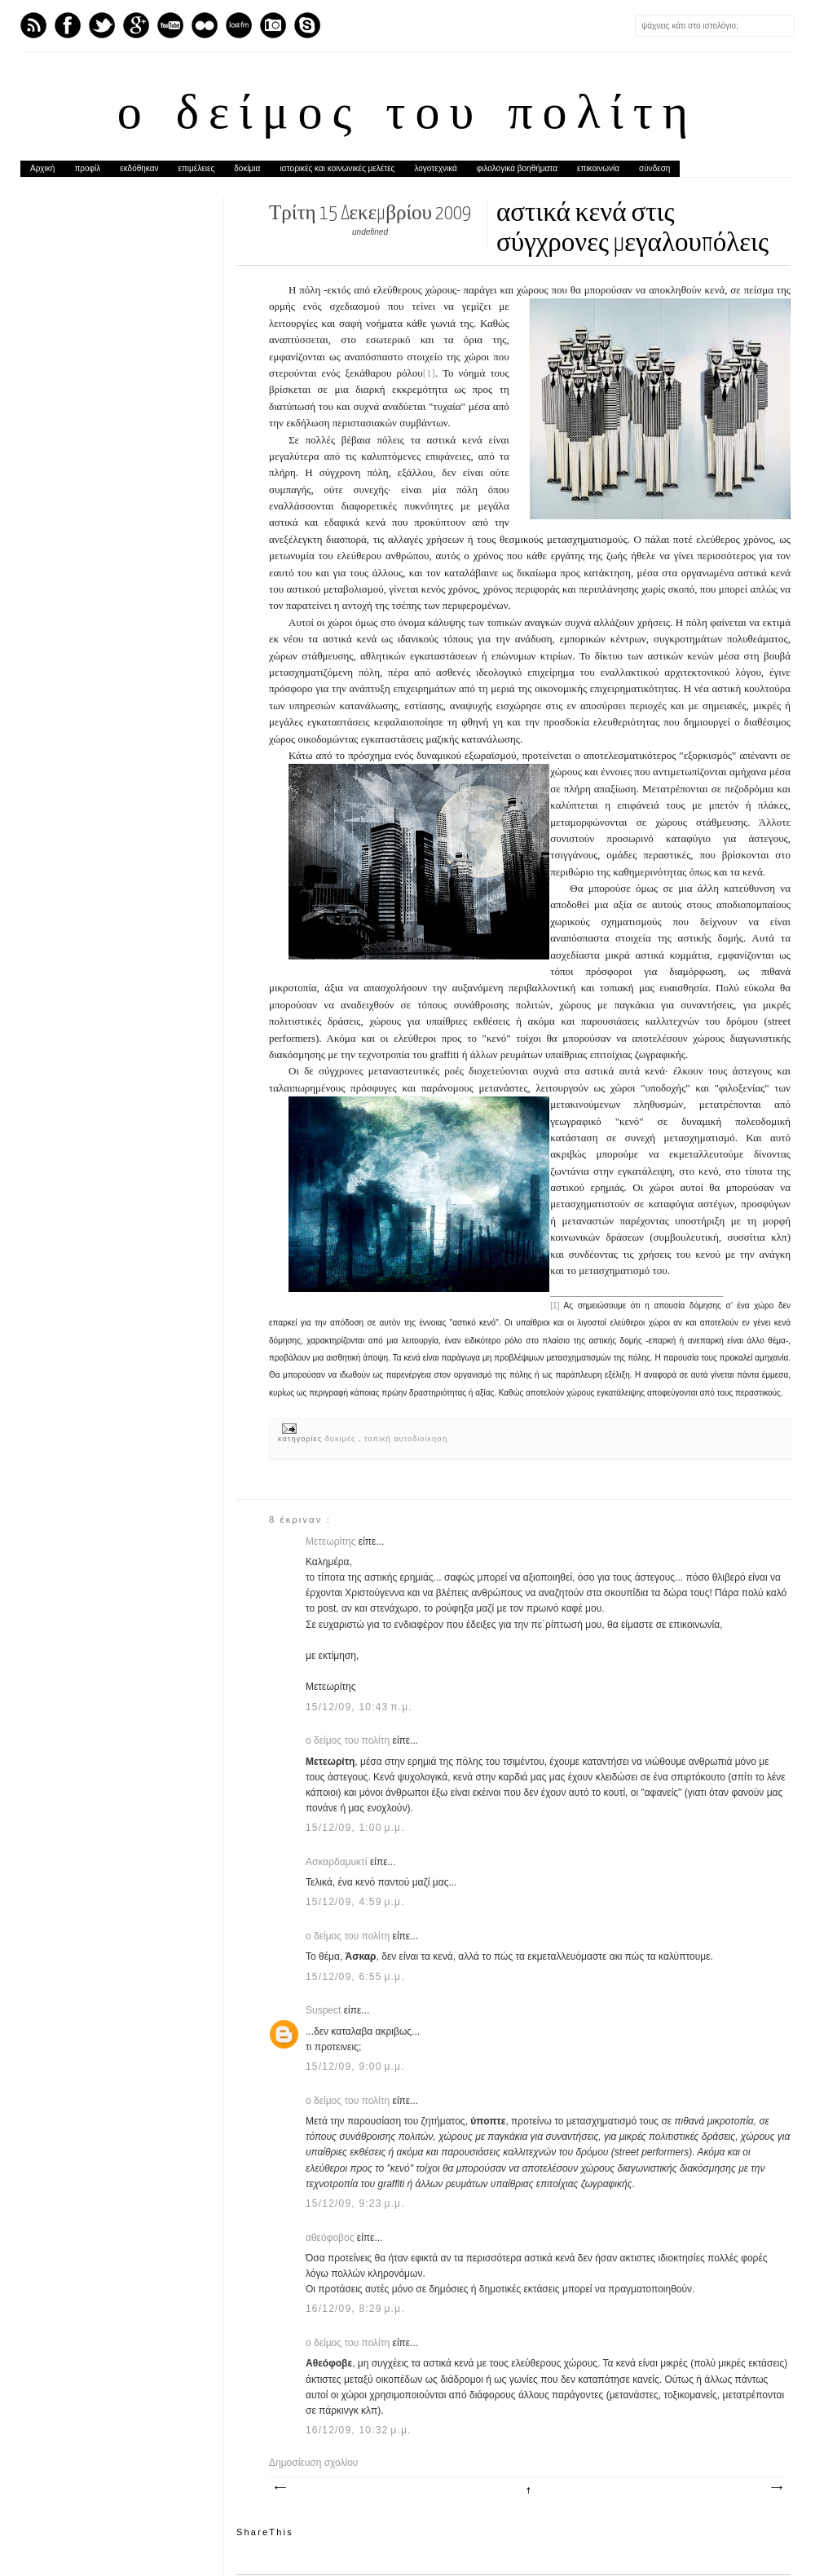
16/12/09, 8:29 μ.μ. (355, 2308)
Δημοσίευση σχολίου (313, 2462)
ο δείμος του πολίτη (407, 115)
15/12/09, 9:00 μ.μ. (355, 2066)
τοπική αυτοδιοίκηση (405, 1439)
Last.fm (239, 25)
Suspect (325, 2010)
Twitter (102, 25)
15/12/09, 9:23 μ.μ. (355, 2203)
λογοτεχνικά (435, 168)
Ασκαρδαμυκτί (338, 1862)
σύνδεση (654, 168)
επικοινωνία (598, 168)
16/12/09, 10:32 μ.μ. (359, 2430)
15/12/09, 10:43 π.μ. (359, 1707)
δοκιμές (342, 1439)
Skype (307, 25)
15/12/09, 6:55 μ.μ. (355, 1977)
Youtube (170, 25)
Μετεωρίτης (332, 1541)
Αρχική (42, 168)
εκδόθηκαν (139, 168)
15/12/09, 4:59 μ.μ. (355, 1902)
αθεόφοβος (331, 2237)
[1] (429, 373)
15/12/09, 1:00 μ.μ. (355, 1827)
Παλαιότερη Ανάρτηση (775, 2488)
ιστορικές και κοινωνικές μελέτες (337, 168)
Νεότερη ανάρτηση (279, 2488)
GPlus (136, 25)
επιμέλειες (196, 168)
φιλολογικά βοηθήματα (517, 168)
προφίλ (87, 168)
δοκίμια (247, 168)
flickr (205, 25)
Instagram (273, 25)
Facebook (68, 25)
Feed (33, 25)
